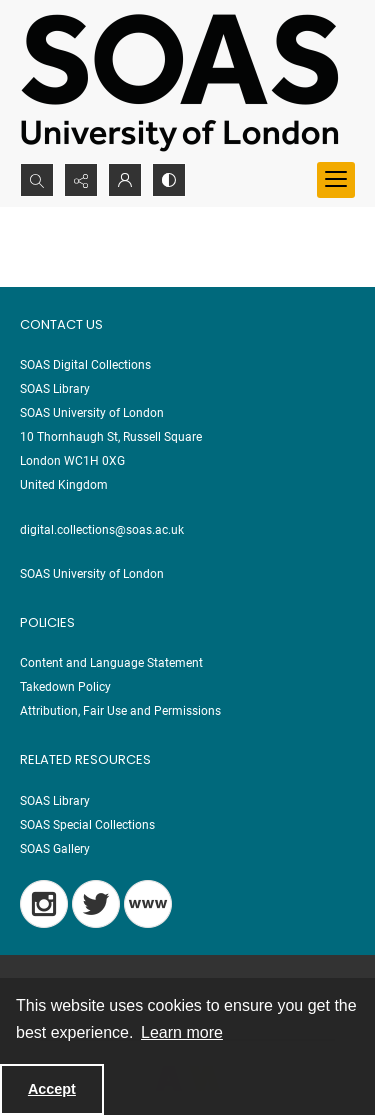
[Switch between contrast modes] (169, 180)
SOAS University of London (92, 574)
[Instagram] (44, 904)
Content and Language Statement (111, 663)
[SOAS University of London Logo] (180, 81)
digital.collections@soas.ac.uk (102, 530)
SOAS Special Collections (87, 825)
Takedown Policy (65, 687)
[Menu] (336, 180)
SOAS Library (55, 801)
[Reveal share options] (81, 180)
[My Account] (125, 180)
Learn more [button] (182, 1032)
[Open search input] (37, 180)
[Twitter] (96, 904)
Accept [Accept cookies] (52, 1089)
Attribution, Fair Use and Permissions (120, 711)
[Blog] (148, 904)
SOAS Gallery (55, 849)
